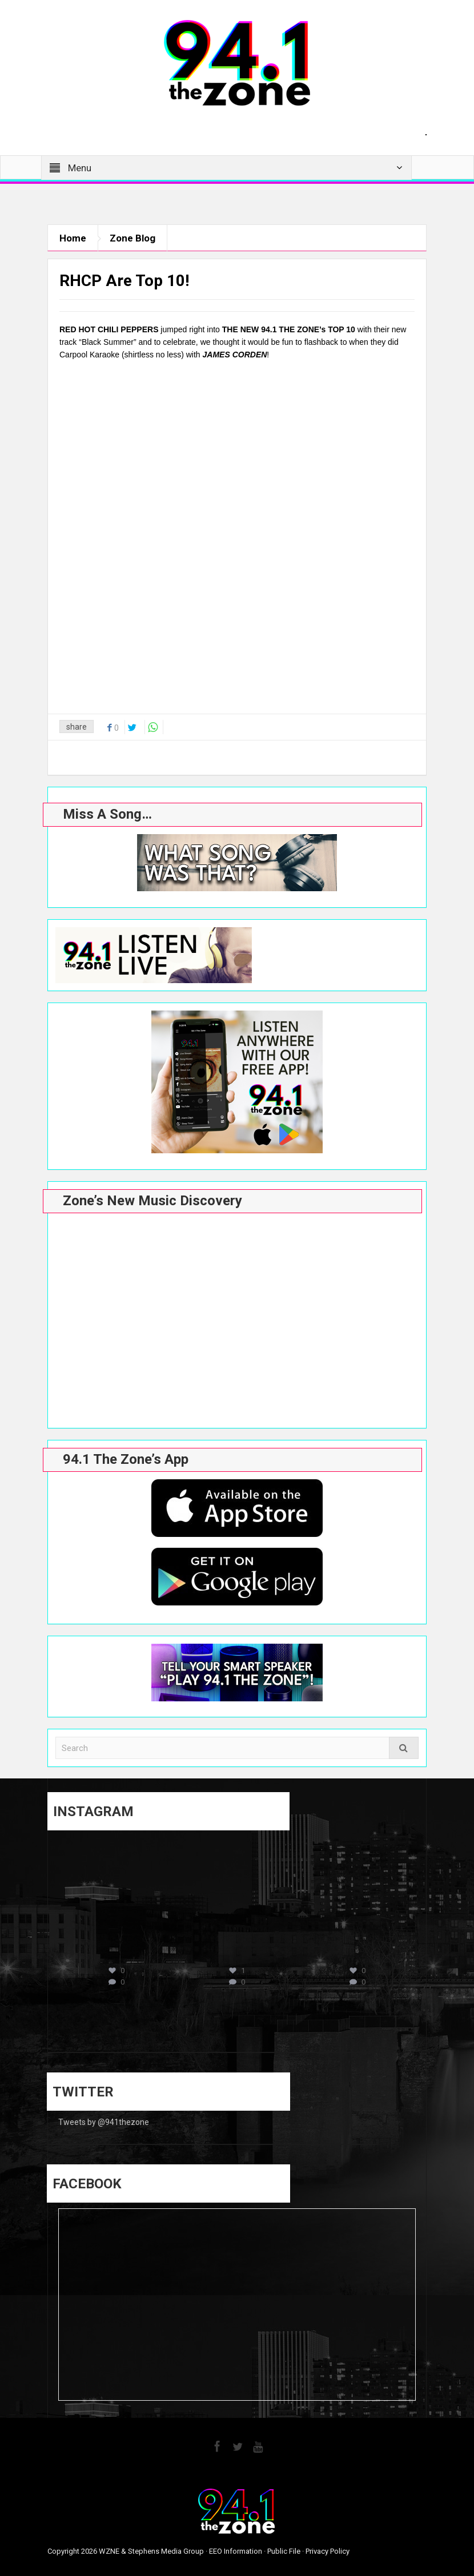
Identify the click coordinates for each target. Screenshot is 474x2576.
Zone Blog (132, 238)
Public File (283, 2551)
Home (72, 238)
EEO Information (235, 2551)
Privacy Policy (328, 2551)
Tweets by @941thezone (103, 2122)
